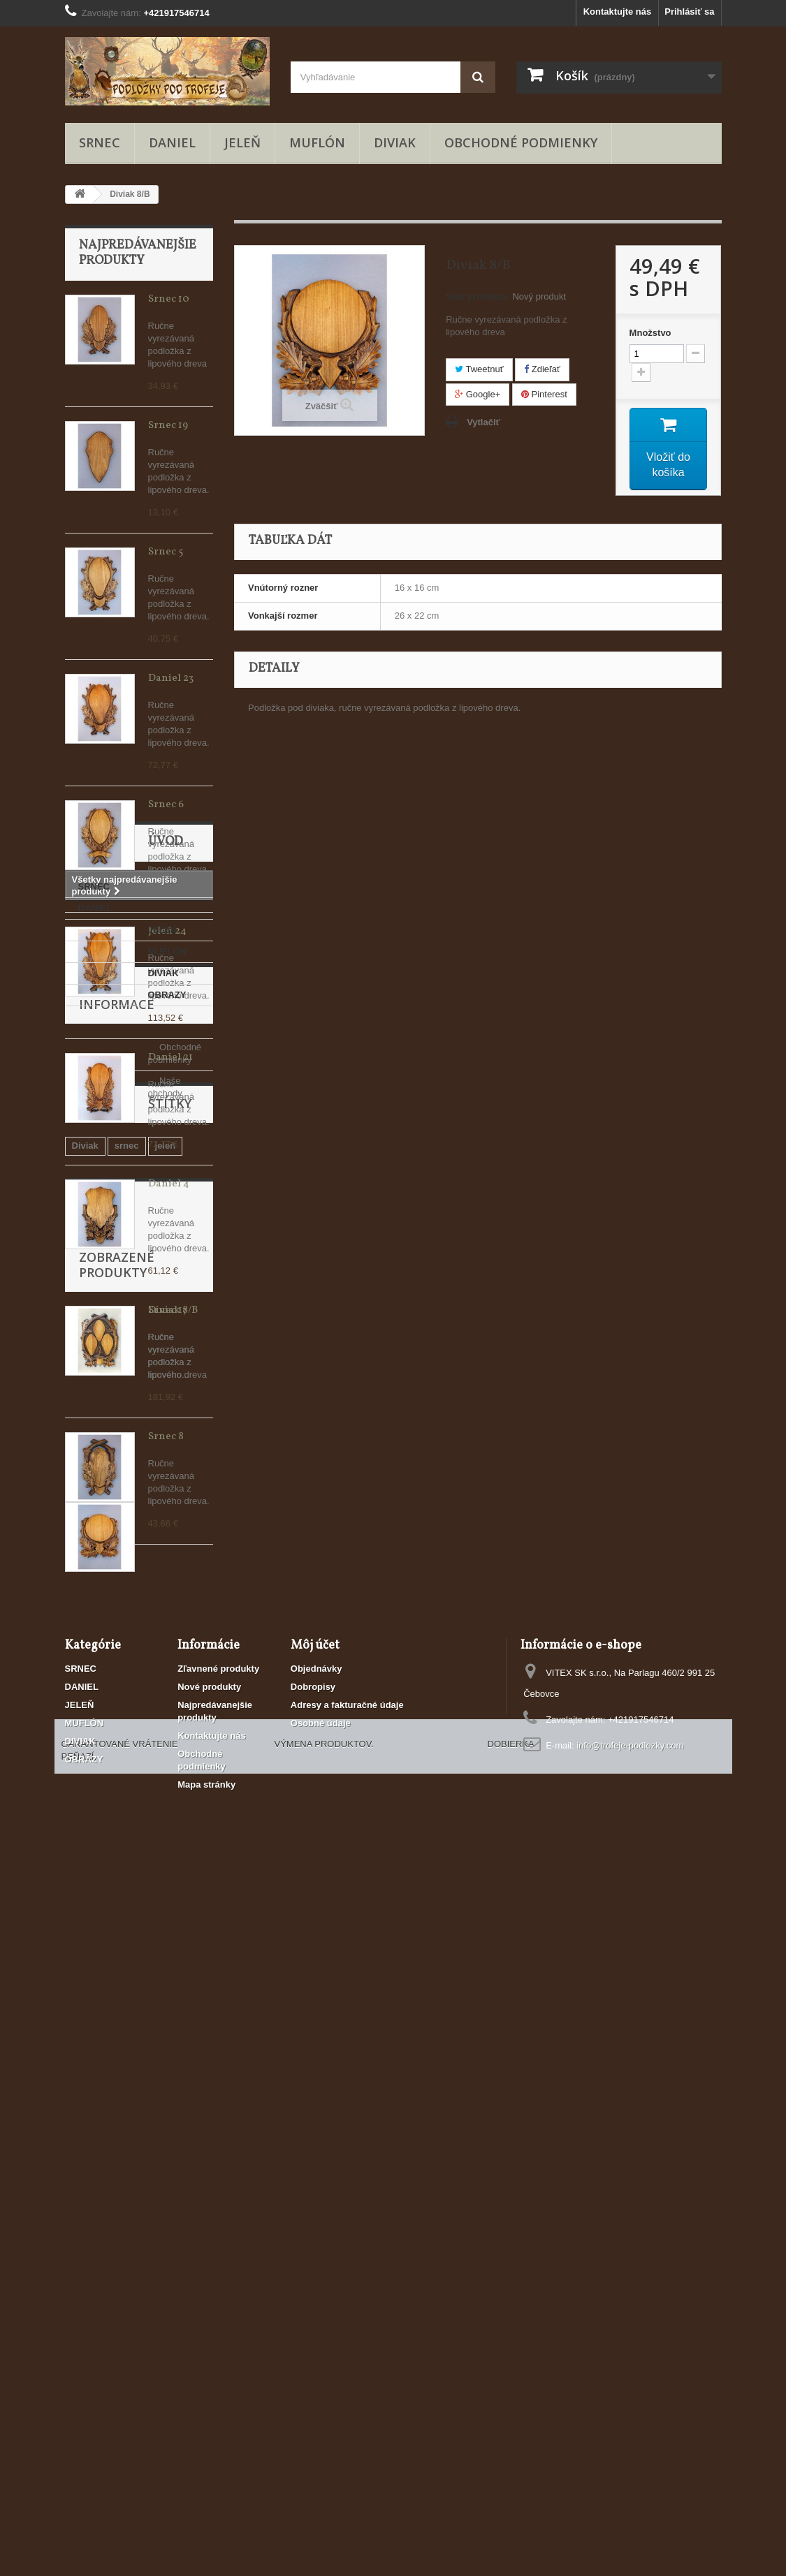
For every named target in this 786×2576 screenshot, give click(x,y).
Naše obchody (118, 1895)
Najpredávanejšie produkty (137, 253)
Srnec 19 (168, 425)
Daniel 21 (170, 1057)
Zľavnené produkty (218, 2317)
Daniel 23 (171, 678)
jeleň (165, 1990)
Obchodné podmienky (520, 142)
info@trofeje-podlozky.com (629, 2394)
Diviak (85, 1990)
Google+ (477, 394)
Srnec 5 (165, 552)
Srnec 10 (168, 299)
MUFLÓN (317, 142)
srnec (127, 1990)
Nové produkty (209, 2335)
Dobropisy (313, 2335)
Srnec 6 (166, 804)
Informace (116, 1837)
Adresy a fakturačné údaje (347, 2353)
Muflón (130, 2011)
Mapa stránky (206, 2433)
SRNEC (99, 142)
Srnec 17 (167, 1310)
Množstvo (650, 332)
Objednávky (316, 2317)
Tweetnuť (479, 369)
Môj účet (315, 2294)
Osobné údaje (321, 2372)
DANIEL (172, 142)
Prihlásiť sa (689, 11)
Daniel (85, 2011)
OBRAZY (97, 1784)
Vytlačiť (483, 422)
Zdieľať (542, 369)
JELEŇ (242, 142)
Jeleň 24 (167, 931)
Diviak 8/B (173, 2119)
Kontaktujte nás (617, 11)
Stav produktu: (478, 296)
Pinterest (544, 394)
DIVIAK (395, 142)
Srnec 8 (166, 1436)
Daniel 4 (168, 1184)
